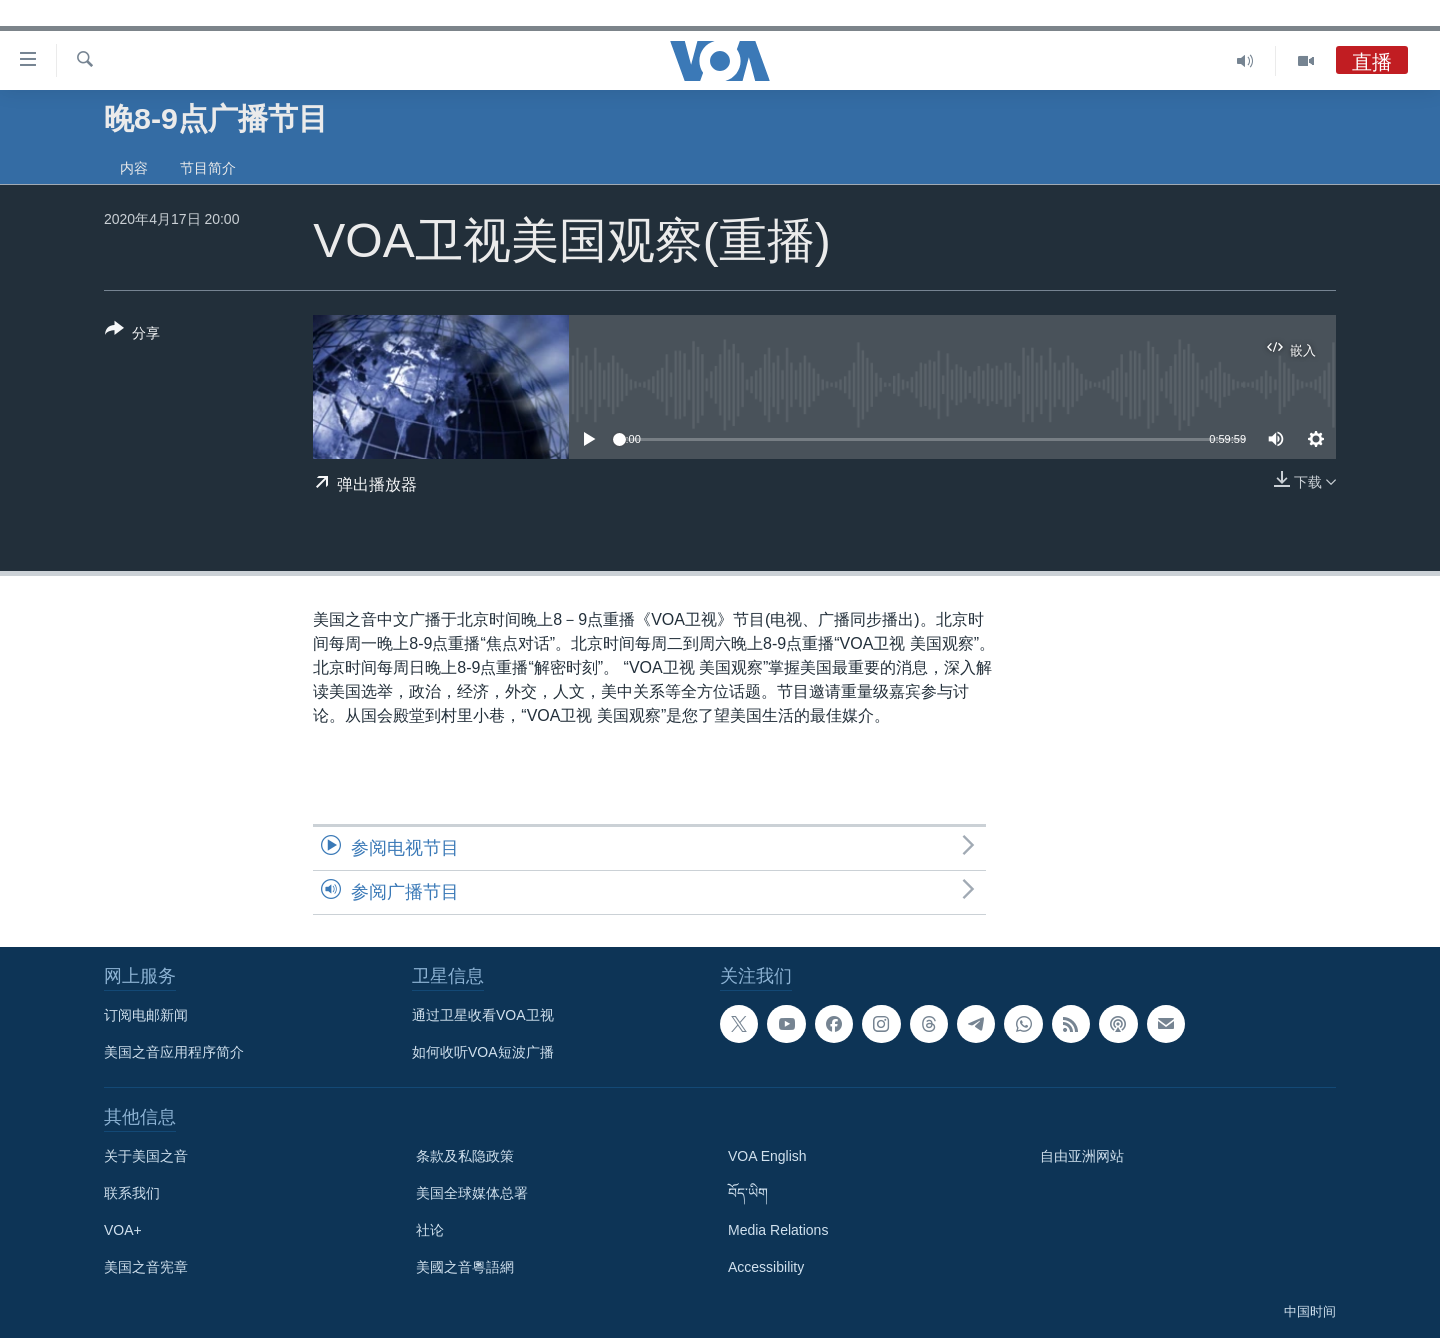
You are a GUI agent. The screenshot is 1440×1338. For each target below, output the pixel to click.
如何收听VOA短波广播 (483, 1052)
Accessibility (766, 1267)
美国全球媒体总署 (472, 1193)
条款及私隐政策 (465, 1156)
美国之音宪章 (146, 1267)
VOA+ (123, 1230)
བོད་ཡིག (748, 1193)
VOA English (767, 1156)
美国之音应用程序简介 (174, 1052)
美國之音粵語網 (465, 1267)
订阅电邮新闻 (146, 1015)
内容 (134, 168)
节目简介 (208, 168)
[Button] (132, 335)
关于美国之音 (146, 1156)
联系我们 (132, 1193)
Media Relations (778, 1230)
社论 (430, 1230)
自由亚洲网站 (1082, 1156)
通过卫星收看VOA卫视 (483, 1015)
